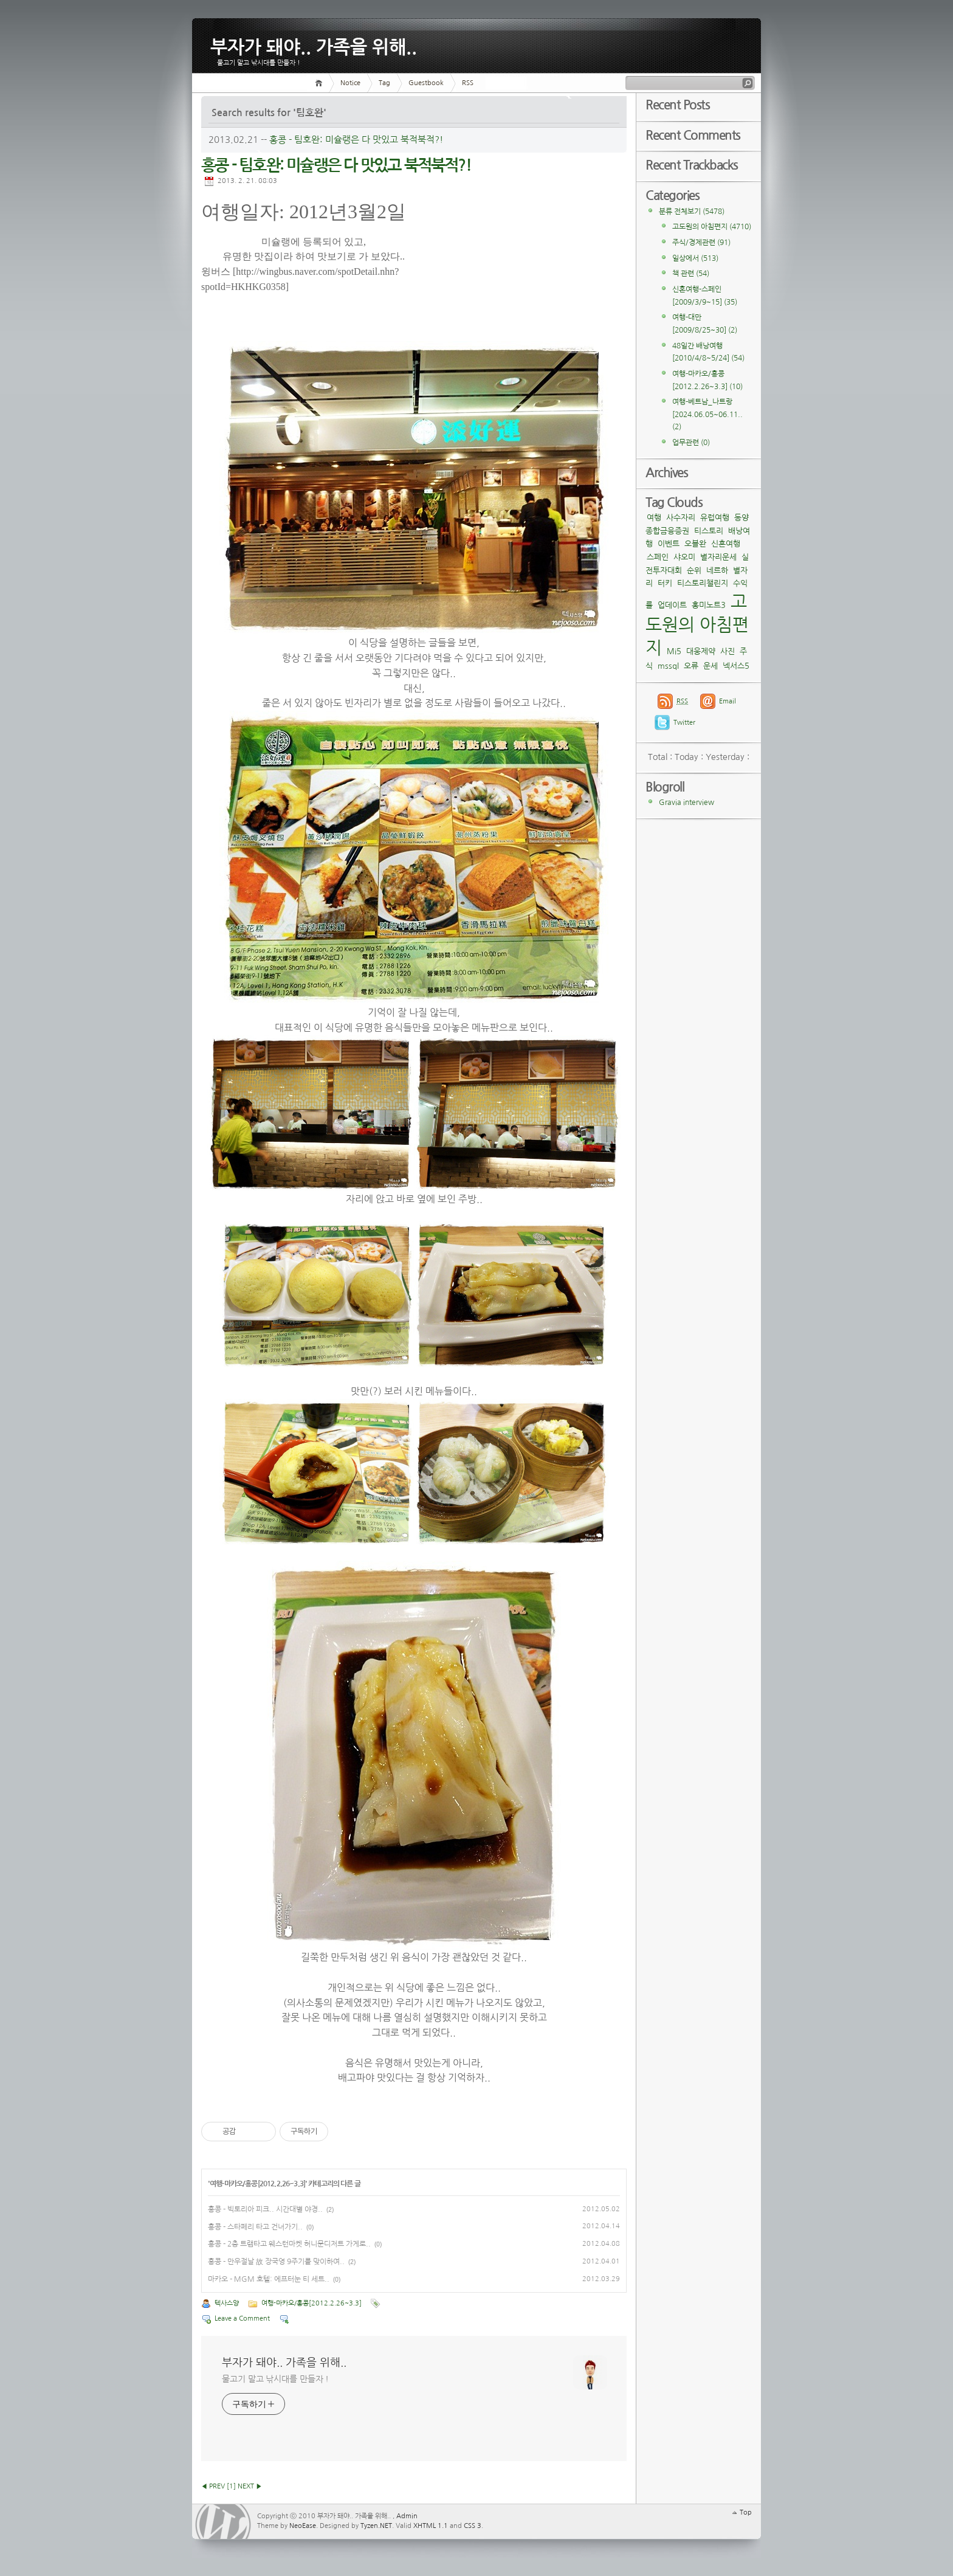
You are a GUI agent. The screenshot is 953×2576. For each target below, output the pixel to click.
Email (727, 701)
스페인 (658, 557)
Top (746, 2512)
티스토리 (708, 531)
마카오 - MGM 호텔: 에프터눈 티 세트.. (268, 2279)
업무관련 (691, 442)
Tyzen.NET (376, 2525)
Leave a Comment (242, 2318)
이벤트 (668, 544)
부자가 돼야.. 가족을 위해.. (313, 45)
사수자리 (680, 518)
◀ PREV (213, 2486)
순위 (694, 571)
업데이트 (672, 605)
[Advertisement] (526, 265)
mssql (668, 666)
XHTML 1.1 (430, 2525)
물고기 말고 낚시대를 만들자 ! (275, 2379)
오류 (691, 666)
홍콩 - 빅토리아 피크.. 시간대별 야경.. (265, 2209)
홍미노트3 (709, 605)
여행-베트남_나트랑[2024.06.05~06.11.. (707, 414)
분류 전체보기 (691, 211)
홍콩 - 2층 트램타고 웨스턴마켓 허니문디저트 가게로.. (289, 2244)
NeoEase (302, 2525)
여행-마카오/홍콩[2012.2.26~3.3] (257, 2184)
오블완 (695, 544)
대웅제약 (700, 651)
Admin (407, 2516)
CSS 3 (472, 2525)
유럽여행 (714, 518)
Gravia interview (686, 802)
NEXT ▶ (250, 2486)
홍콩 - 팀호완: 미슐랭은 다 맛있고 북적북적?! (356, 139)
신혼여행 (725, 544)
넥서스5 (736, 666)
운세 (710, 666)
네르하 (717, 571)
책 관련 (690, 273)
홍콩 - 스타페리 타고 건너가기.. (255, 2227)
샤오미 (684, 557)
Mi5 (674, 651)
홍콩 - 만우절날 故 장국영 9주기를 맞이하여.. (276, 2261)
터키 (665, 583)
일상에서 (695, 258)
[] (231, 2486)
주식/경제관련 (701, 242)
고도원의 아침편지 (711, 226)
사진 (727, 651)
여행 (654, 518)
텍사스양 (227, 2303)
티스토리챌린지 (702, 583)
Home (320, 83)
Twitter (684, 722)
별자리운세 (718, 557)
